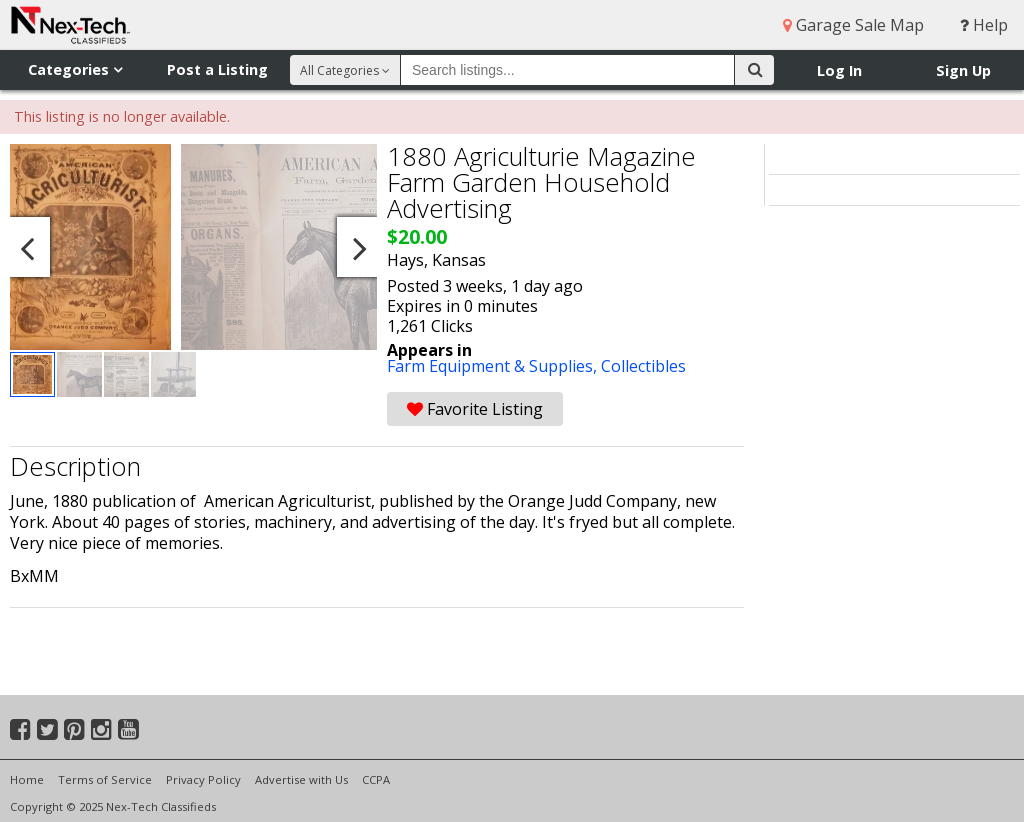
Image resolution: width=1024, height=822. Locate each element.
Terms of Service (105, 779)
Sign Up (963, 70)
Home (27, 779)
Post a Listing (217, 69)
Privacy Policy (203, 779)
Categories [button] (75, 69)
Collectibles (643, 366)
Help (984, 25)
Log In (839, 70)
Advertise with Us (301, 779)
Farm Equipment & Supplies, (494, 366)
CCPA (376, 779)
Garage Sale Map (853, 25)
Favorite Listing (475, 409)
